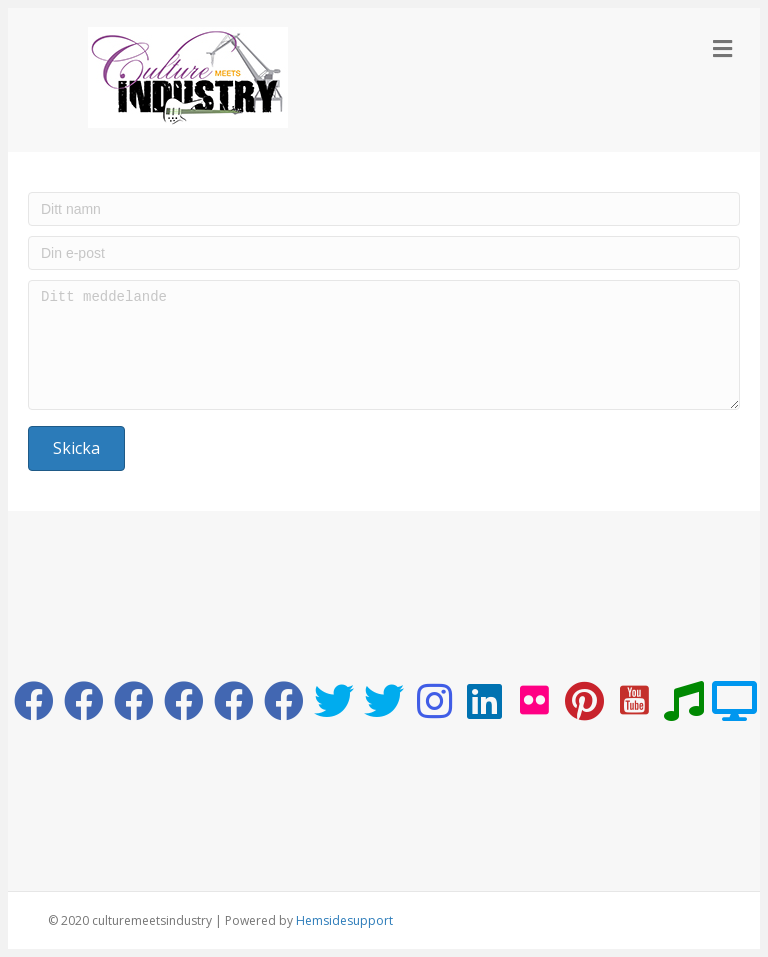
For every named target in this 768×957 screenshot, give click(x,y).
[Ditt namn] (384, 209)
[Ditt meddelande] (384, 345)
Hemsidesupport (344, 920)
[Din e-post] (384, 253)
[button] (76, 448)
